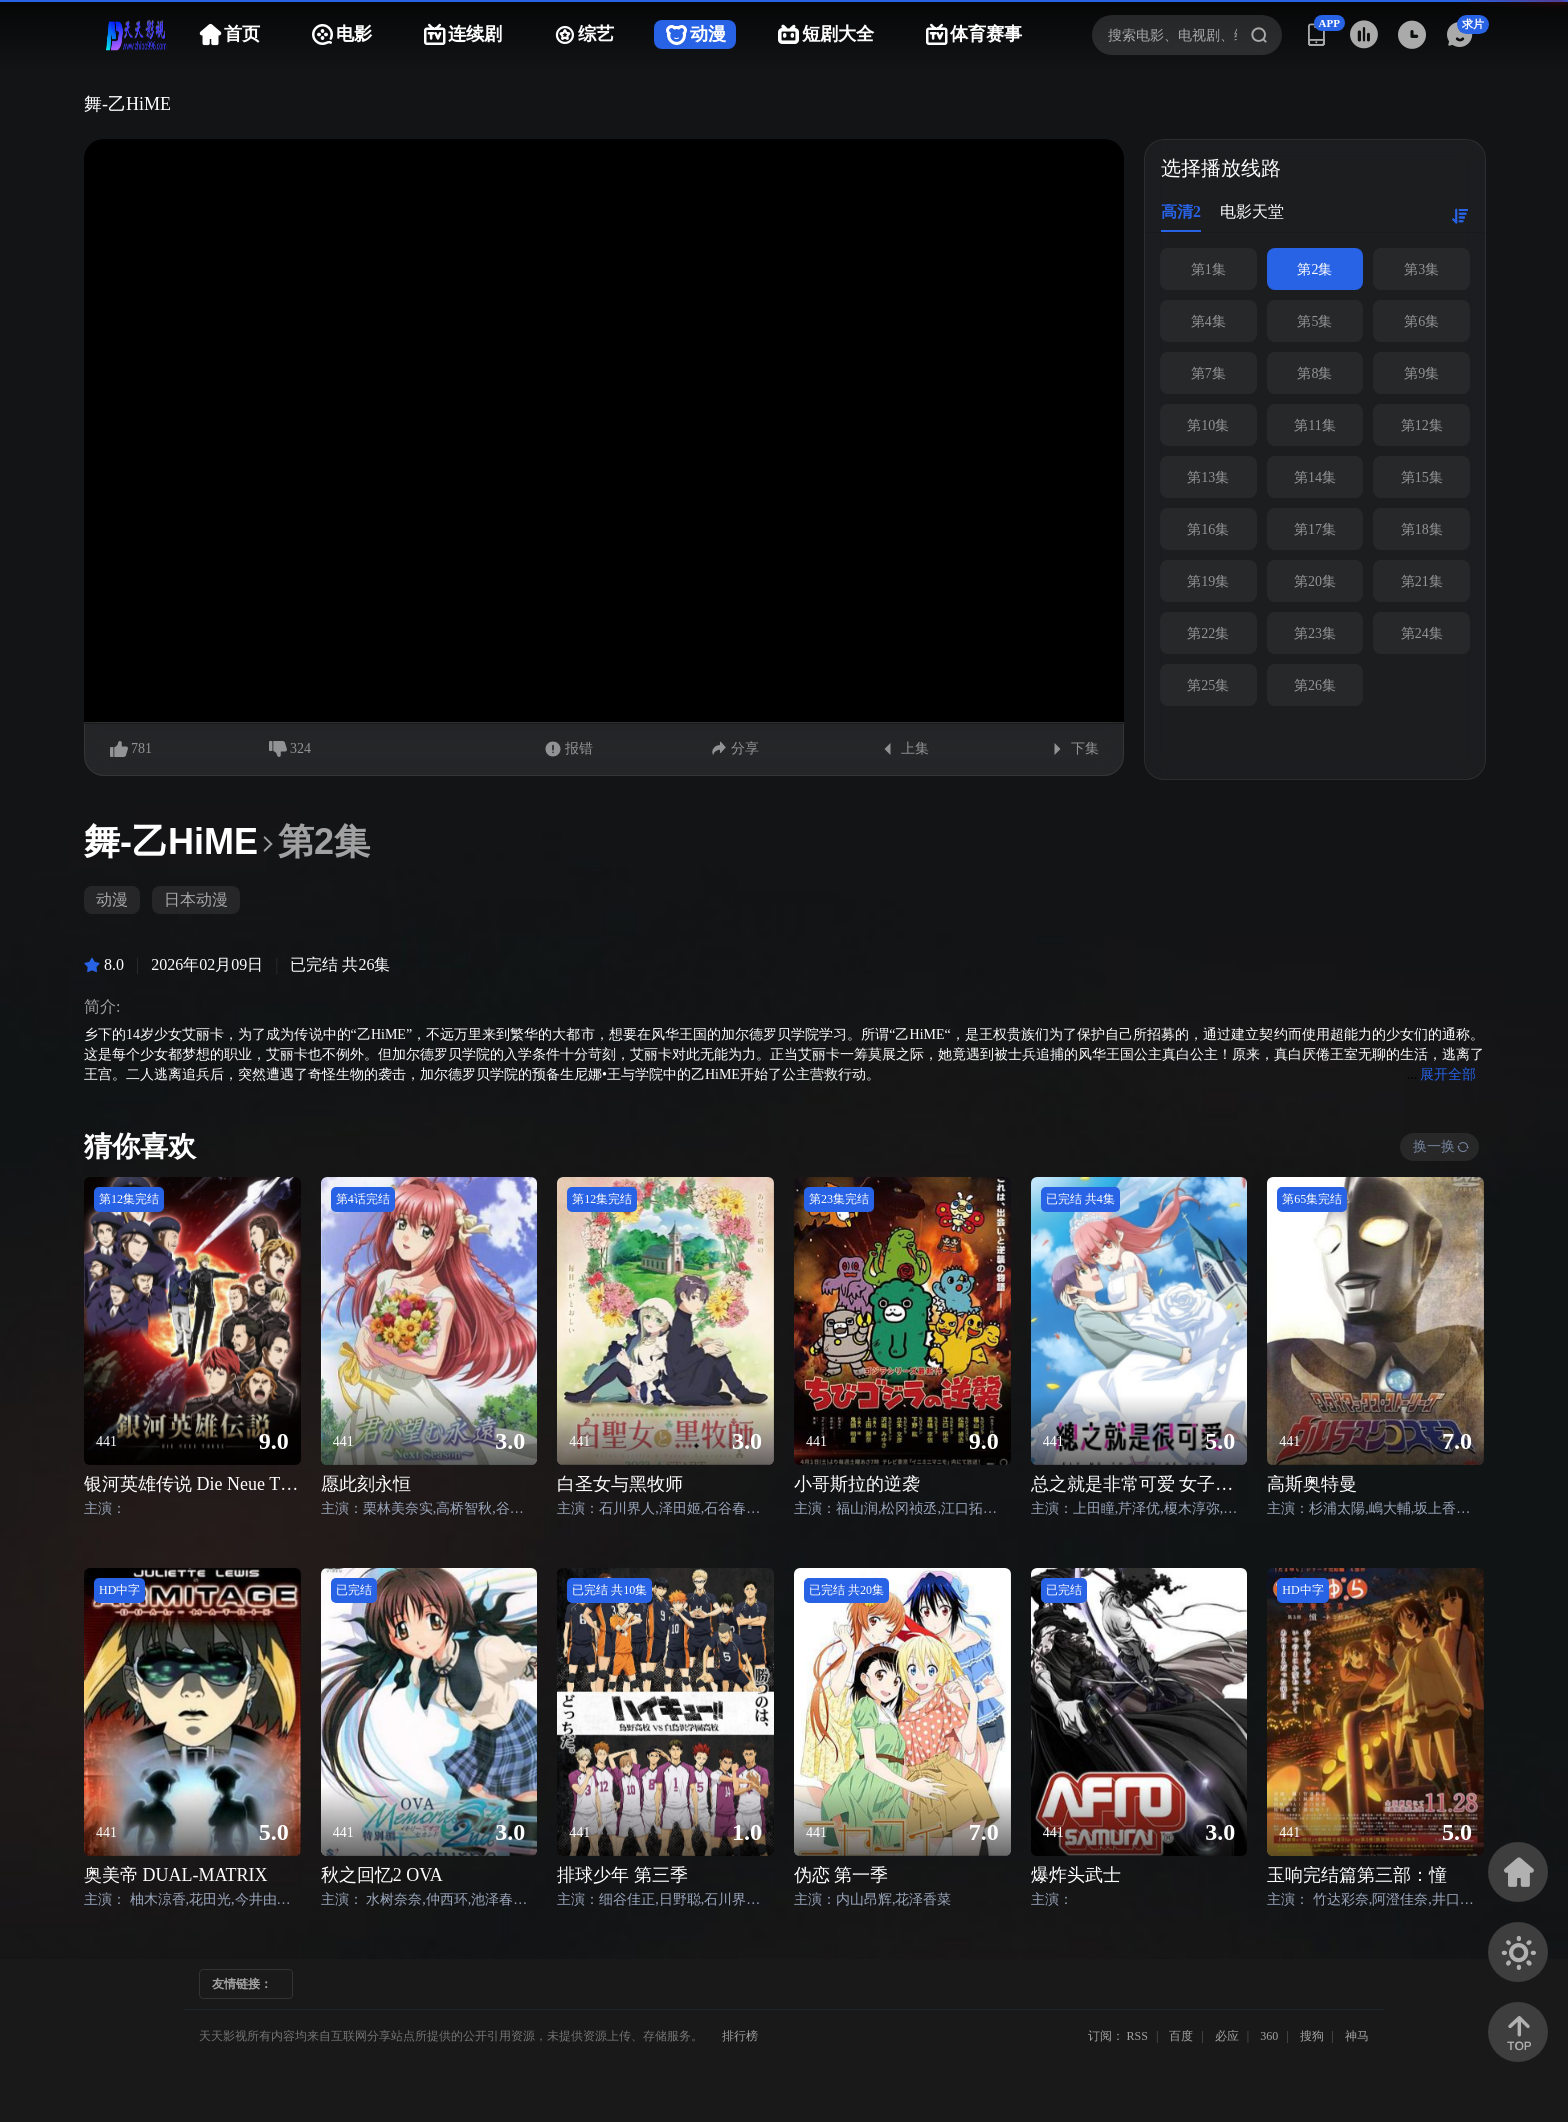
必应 (1227, 2036)
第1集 (1208, 269)
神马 (1357, 2036)
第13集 (1208, 477)
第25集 (1208, 685)
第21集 (1422, 581)
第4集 (1208, 321)
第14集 (1315, 477)
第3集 (1421, 269)
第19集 (1208, 581)
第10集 (1208, 425)
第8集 (1314, 373)
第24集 (1422, 633)
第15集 (1422, 477)
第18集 (1422, 529)
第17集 (1315, 529)
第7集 (1208, 373)
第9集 (1421, 373)
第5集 (1314, 321)
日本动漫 (196, 899)
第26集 (1315, 685)
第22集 (1208, 633)
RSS (1137, 2036)
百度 (1181, 2036)
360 (1269, 2036)
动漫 (112, 899)
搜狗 (1312, 2036)
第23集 (1315, 633)
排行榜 (740, 2036)
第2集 (1314, 269)
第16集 (1208, 529)
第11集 (1314, 425)
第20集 (1315, 581)
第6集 (1421, 321)
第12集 (1422, 425)
